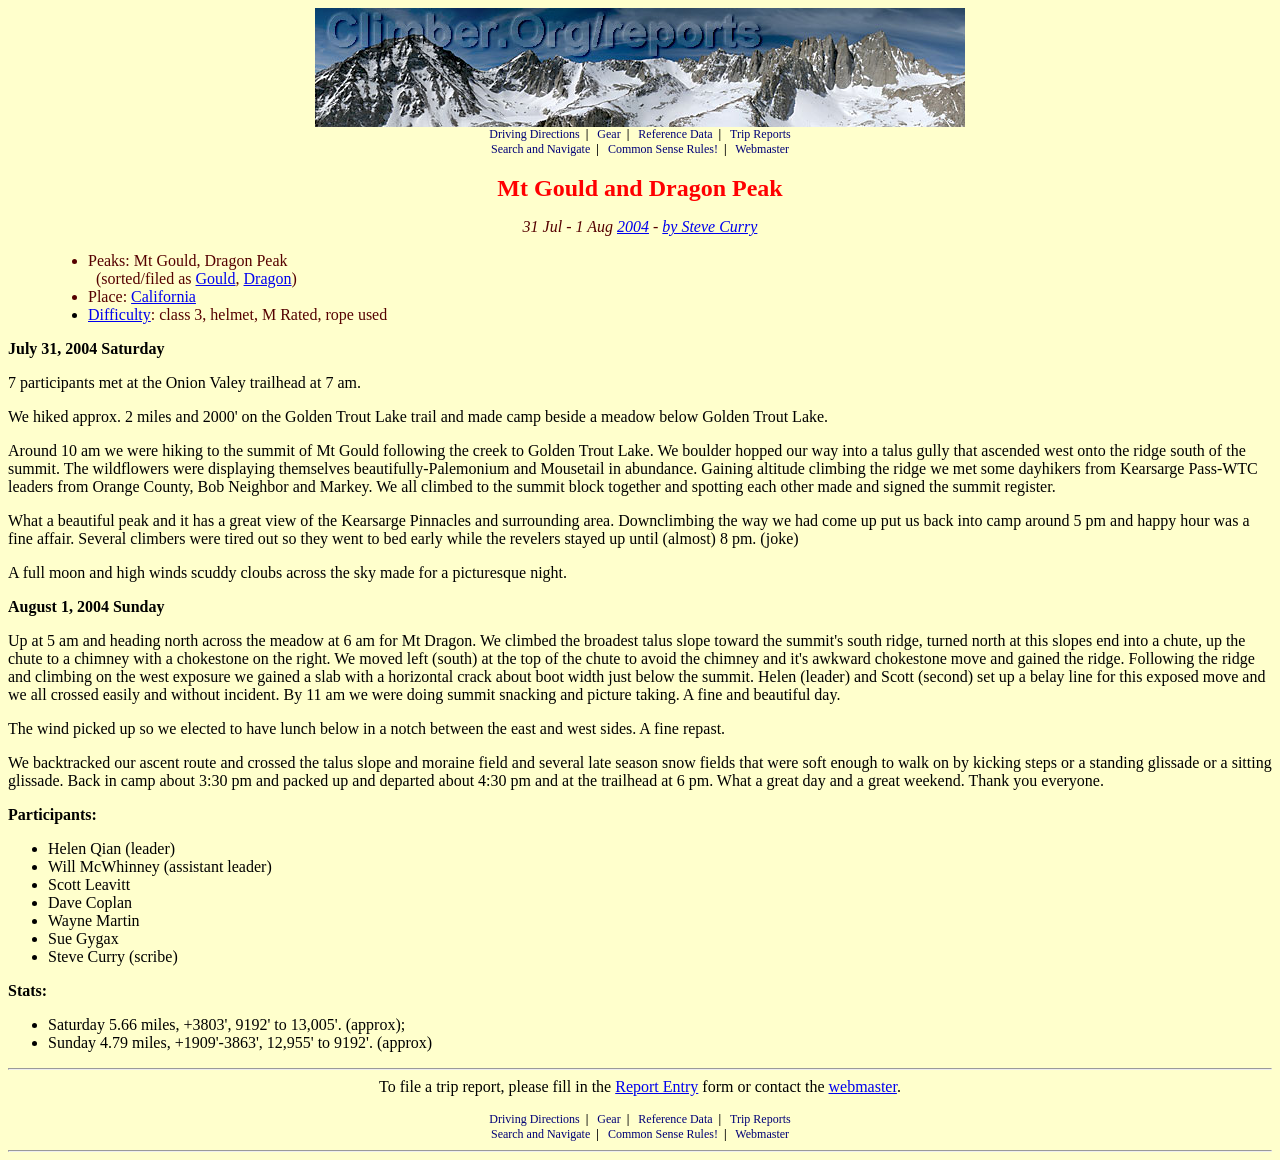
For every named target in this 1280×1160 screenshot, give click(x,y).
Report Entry (656, 1086)
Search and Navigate (540, 149)
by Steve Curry (709, 226)
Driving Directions (534, 134)
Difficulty (119, 314)
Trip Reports (760, 134)
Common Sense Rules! (663, 149)
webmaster (862, 1086)
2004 (633, 226)
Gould (216, 278)
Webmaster (762, 149)
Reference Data (675, 134)
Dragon (268, 278)
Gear (608, 134)
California (163, 296)
